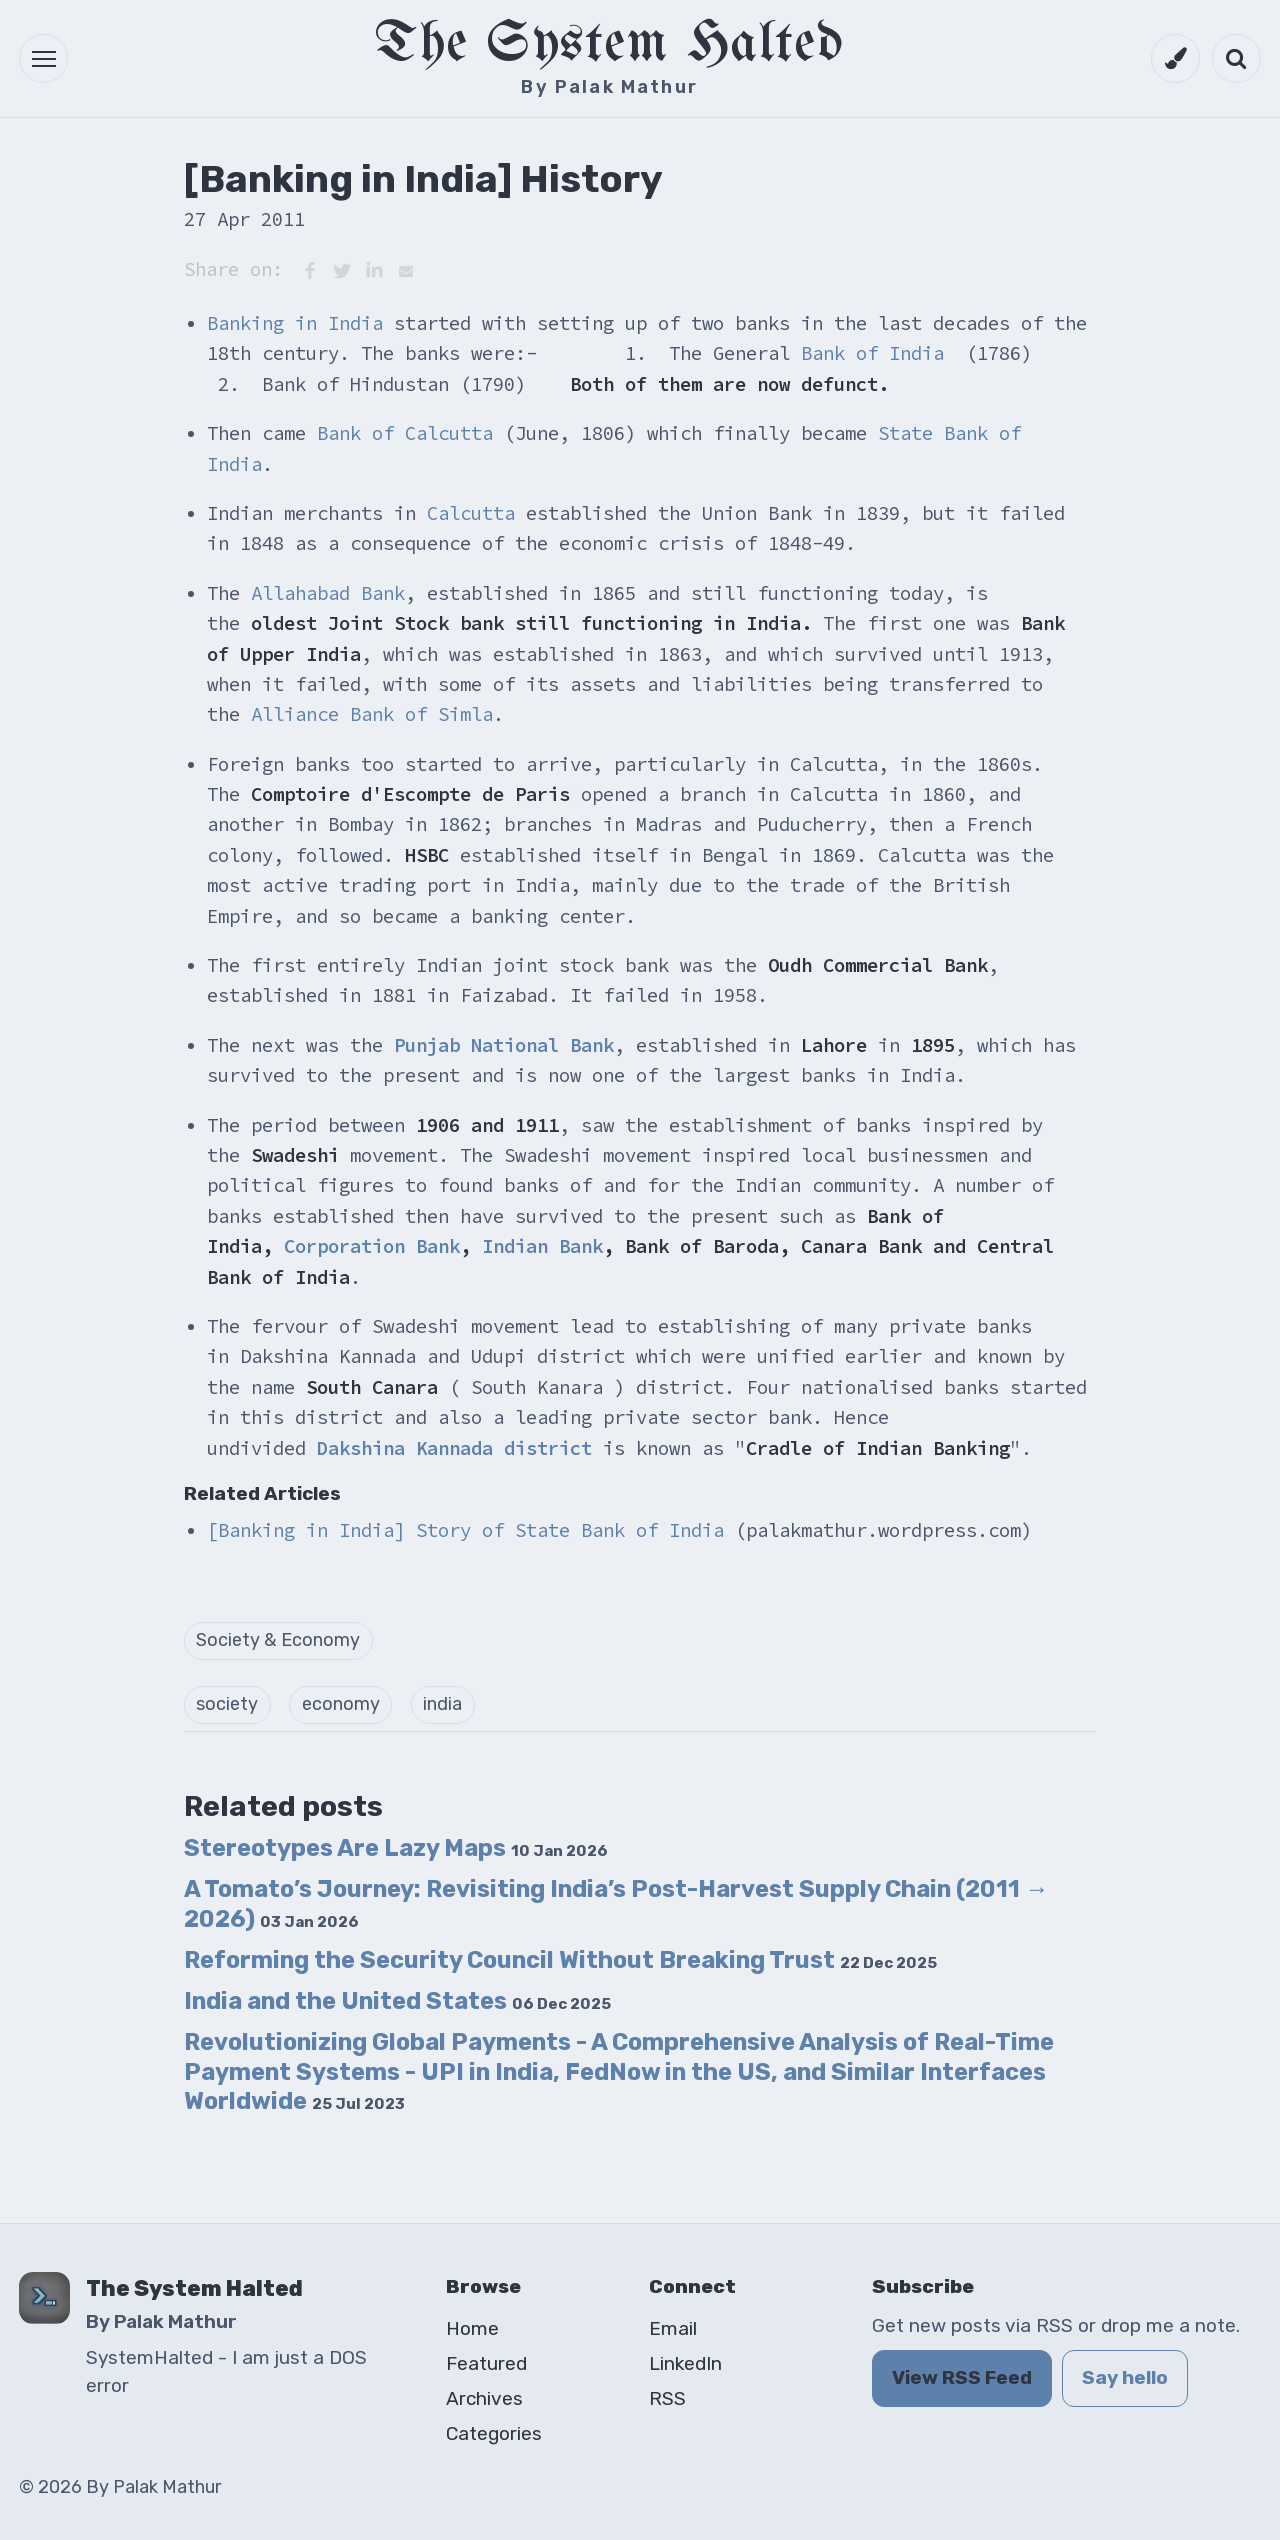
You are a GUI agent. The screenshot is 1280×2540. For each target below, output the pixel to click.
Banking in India (295, 323)
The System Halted (610, 45)
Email (673, 2328)
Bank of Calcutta (405, 433)
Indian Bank (542, 1246)
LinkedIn (685, 2363)
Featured (486, 2363)
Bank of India (872, 353)
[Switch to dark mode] (1175, 58)
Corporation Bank (372, 1246)
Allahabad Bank (328, 593)
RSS (667, 2398)
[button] (43, 58)
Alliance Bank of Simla (372, 714)
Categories (494, 2433)
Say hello (1125, 2377)
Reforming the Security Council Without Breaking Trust (560, 1960)
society (227, 1704)
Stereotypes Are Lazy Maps (396, 1848)
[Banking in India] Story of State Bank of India (465, 1530)
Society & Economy (278, 1640)
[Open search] (1236, 58)
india (442, 1704)
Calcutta (471, 513)
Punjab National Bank (504, 1045)
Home (472, 2328)
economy (341, 1704)
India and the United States (397, 2001)
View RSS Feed (962, 2377)
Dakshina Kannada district (454, 1448)
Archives (484, 2398)
